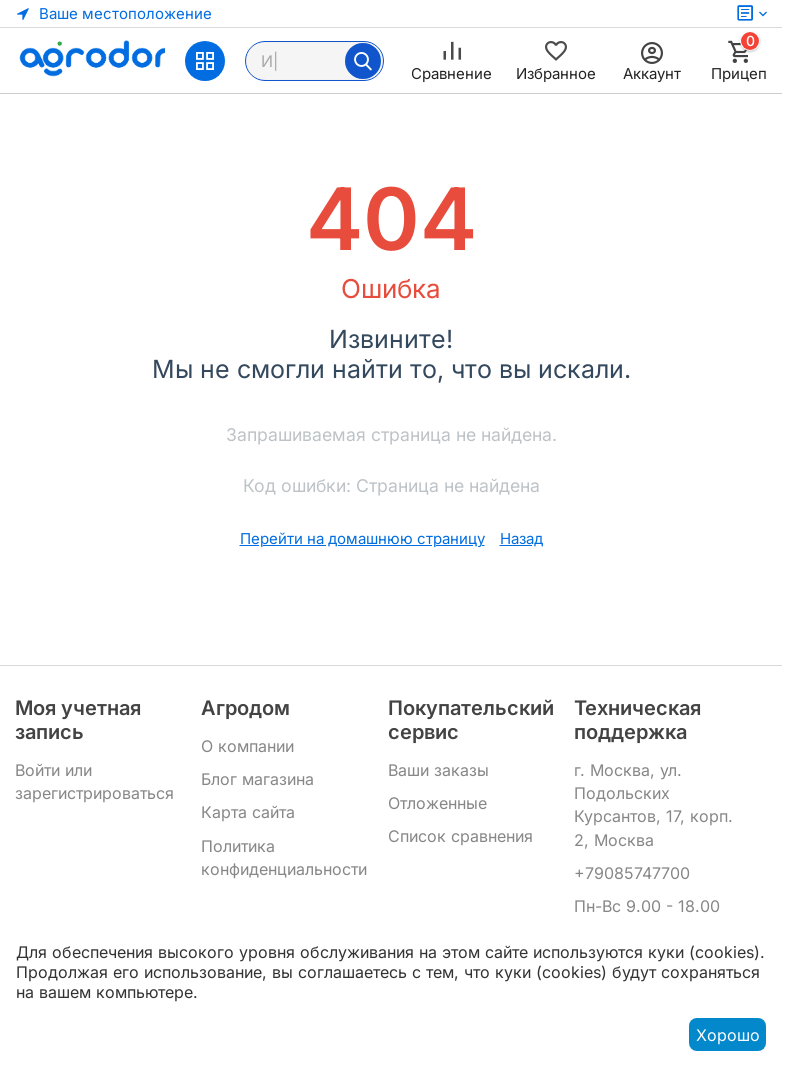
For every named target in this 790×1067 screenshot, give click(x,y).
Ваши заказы (438, 770)
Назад (521, 538)
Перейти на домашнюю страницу (362, 538)
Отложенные (437, 803)
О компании (247, 746)
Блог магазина (257, 779)
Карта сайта (248, 812)
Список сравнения (460, 836)
